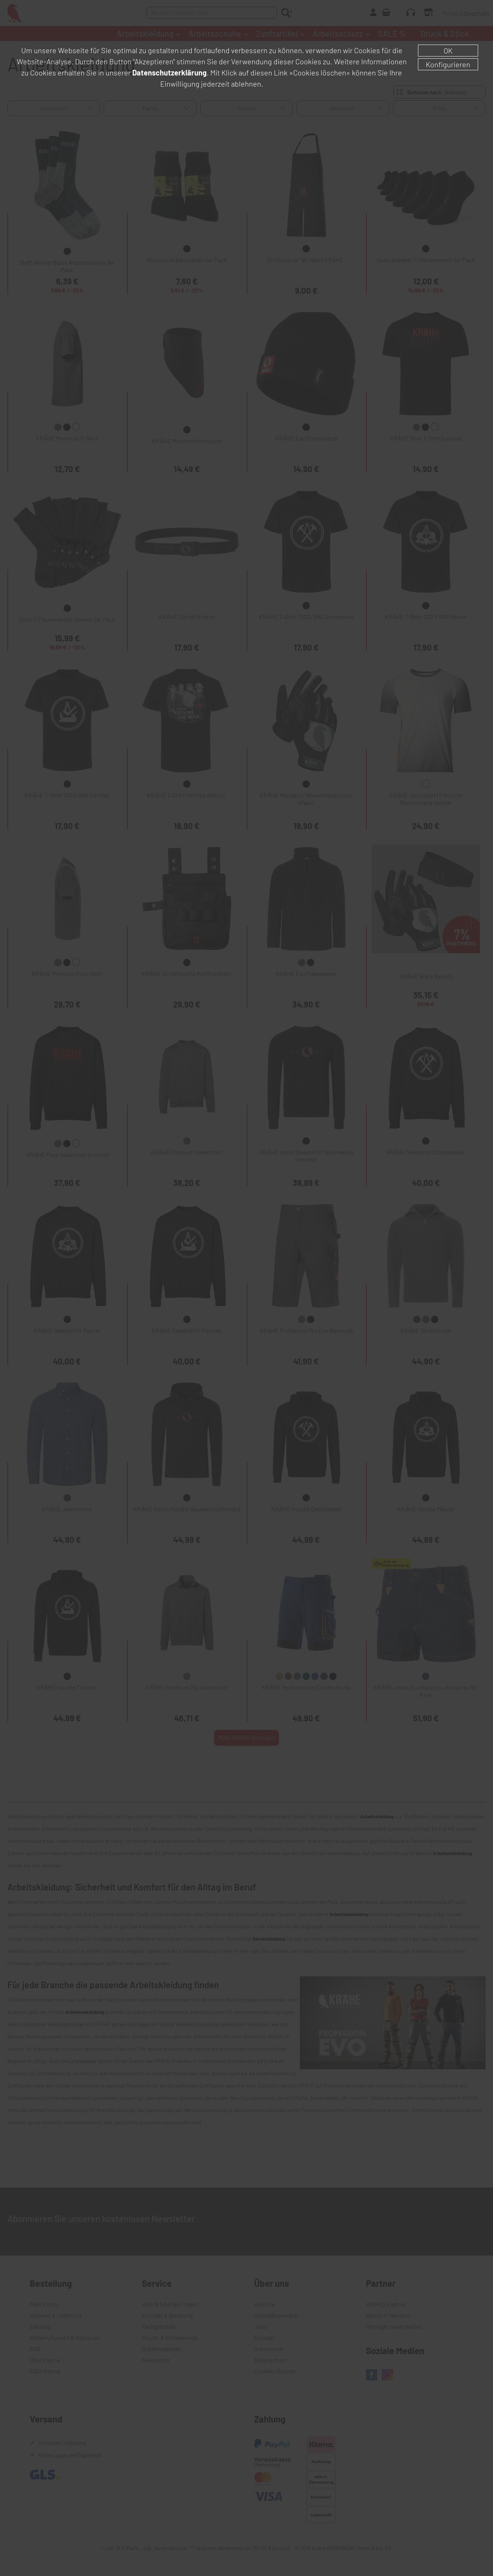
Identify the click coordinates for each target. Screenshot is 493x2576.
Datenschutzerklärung (169, 72)
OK (448, 50)
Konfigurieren (448, 64)
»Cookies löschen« (319, 72)
